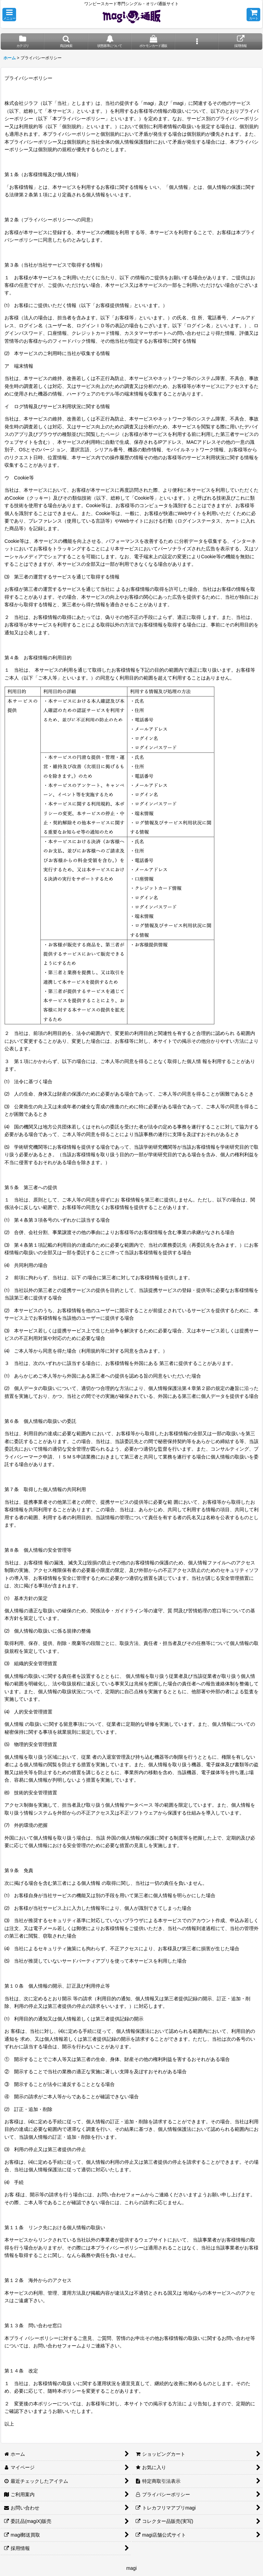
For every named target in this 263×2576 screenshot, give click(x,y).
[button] (9, 14)
